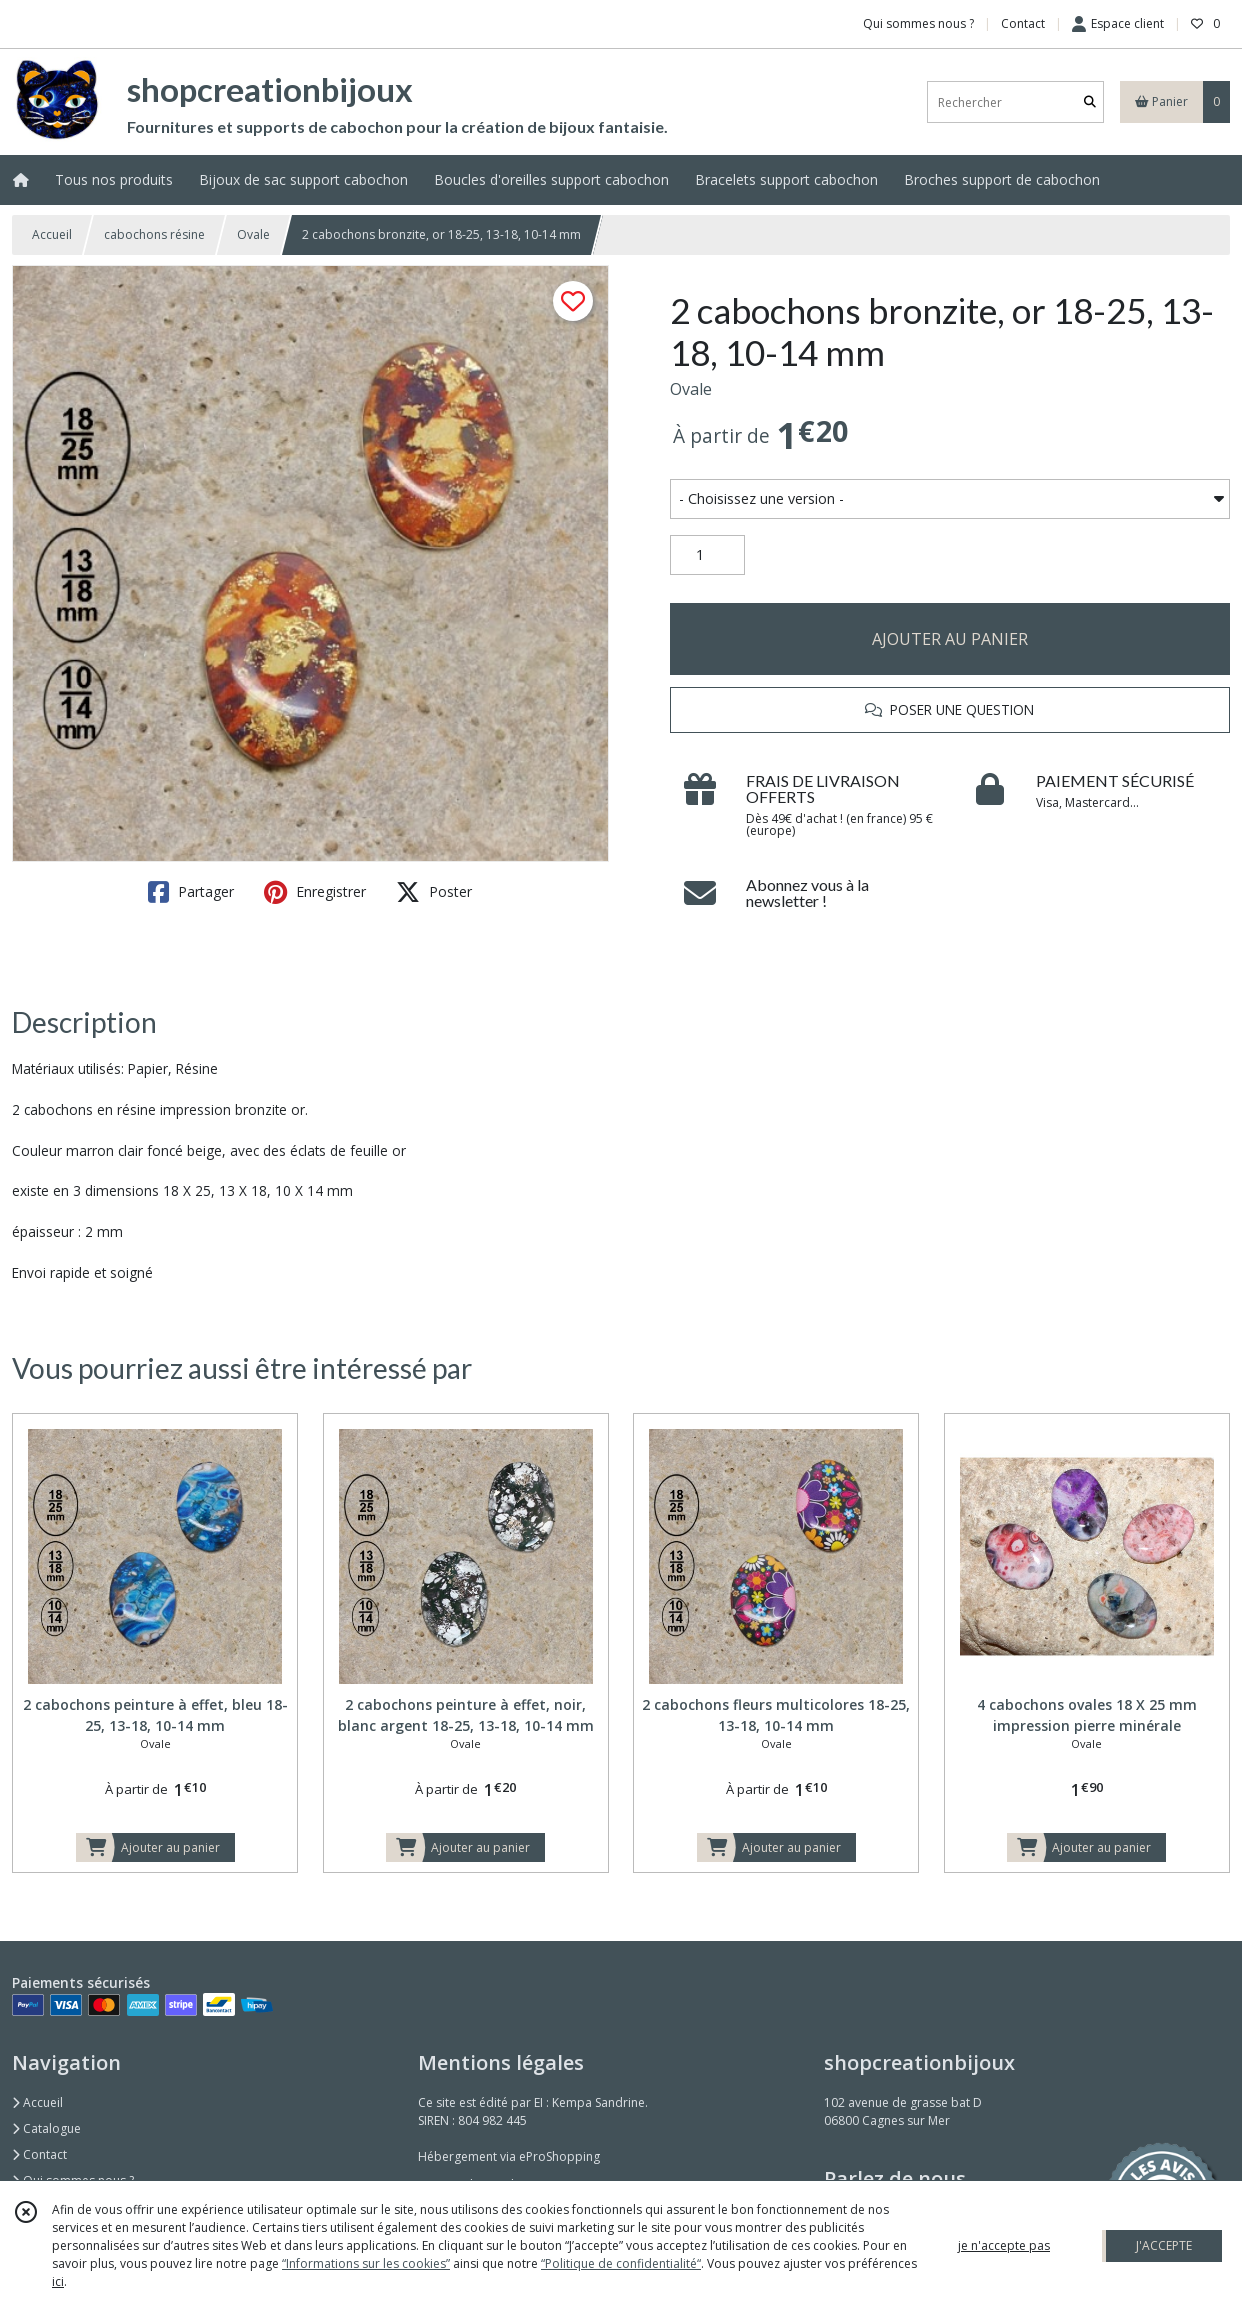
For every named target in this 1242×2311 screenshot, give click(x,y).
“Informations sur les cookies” (366, 2263)
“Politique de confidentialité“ (621, 2263)
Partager (191, 892)
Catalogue (46, 2128)
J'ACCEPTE (1164, 2245)
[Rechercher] (1090, 102)
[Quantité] (707, 555)
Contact (1023, 23)
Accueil (52, 234)
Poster (434, 892)
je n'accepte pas (1004, 2245)
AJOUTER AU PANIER (950, 639)
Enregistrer (315, 892)
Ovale (253, 234)
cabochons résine (154, 234)
